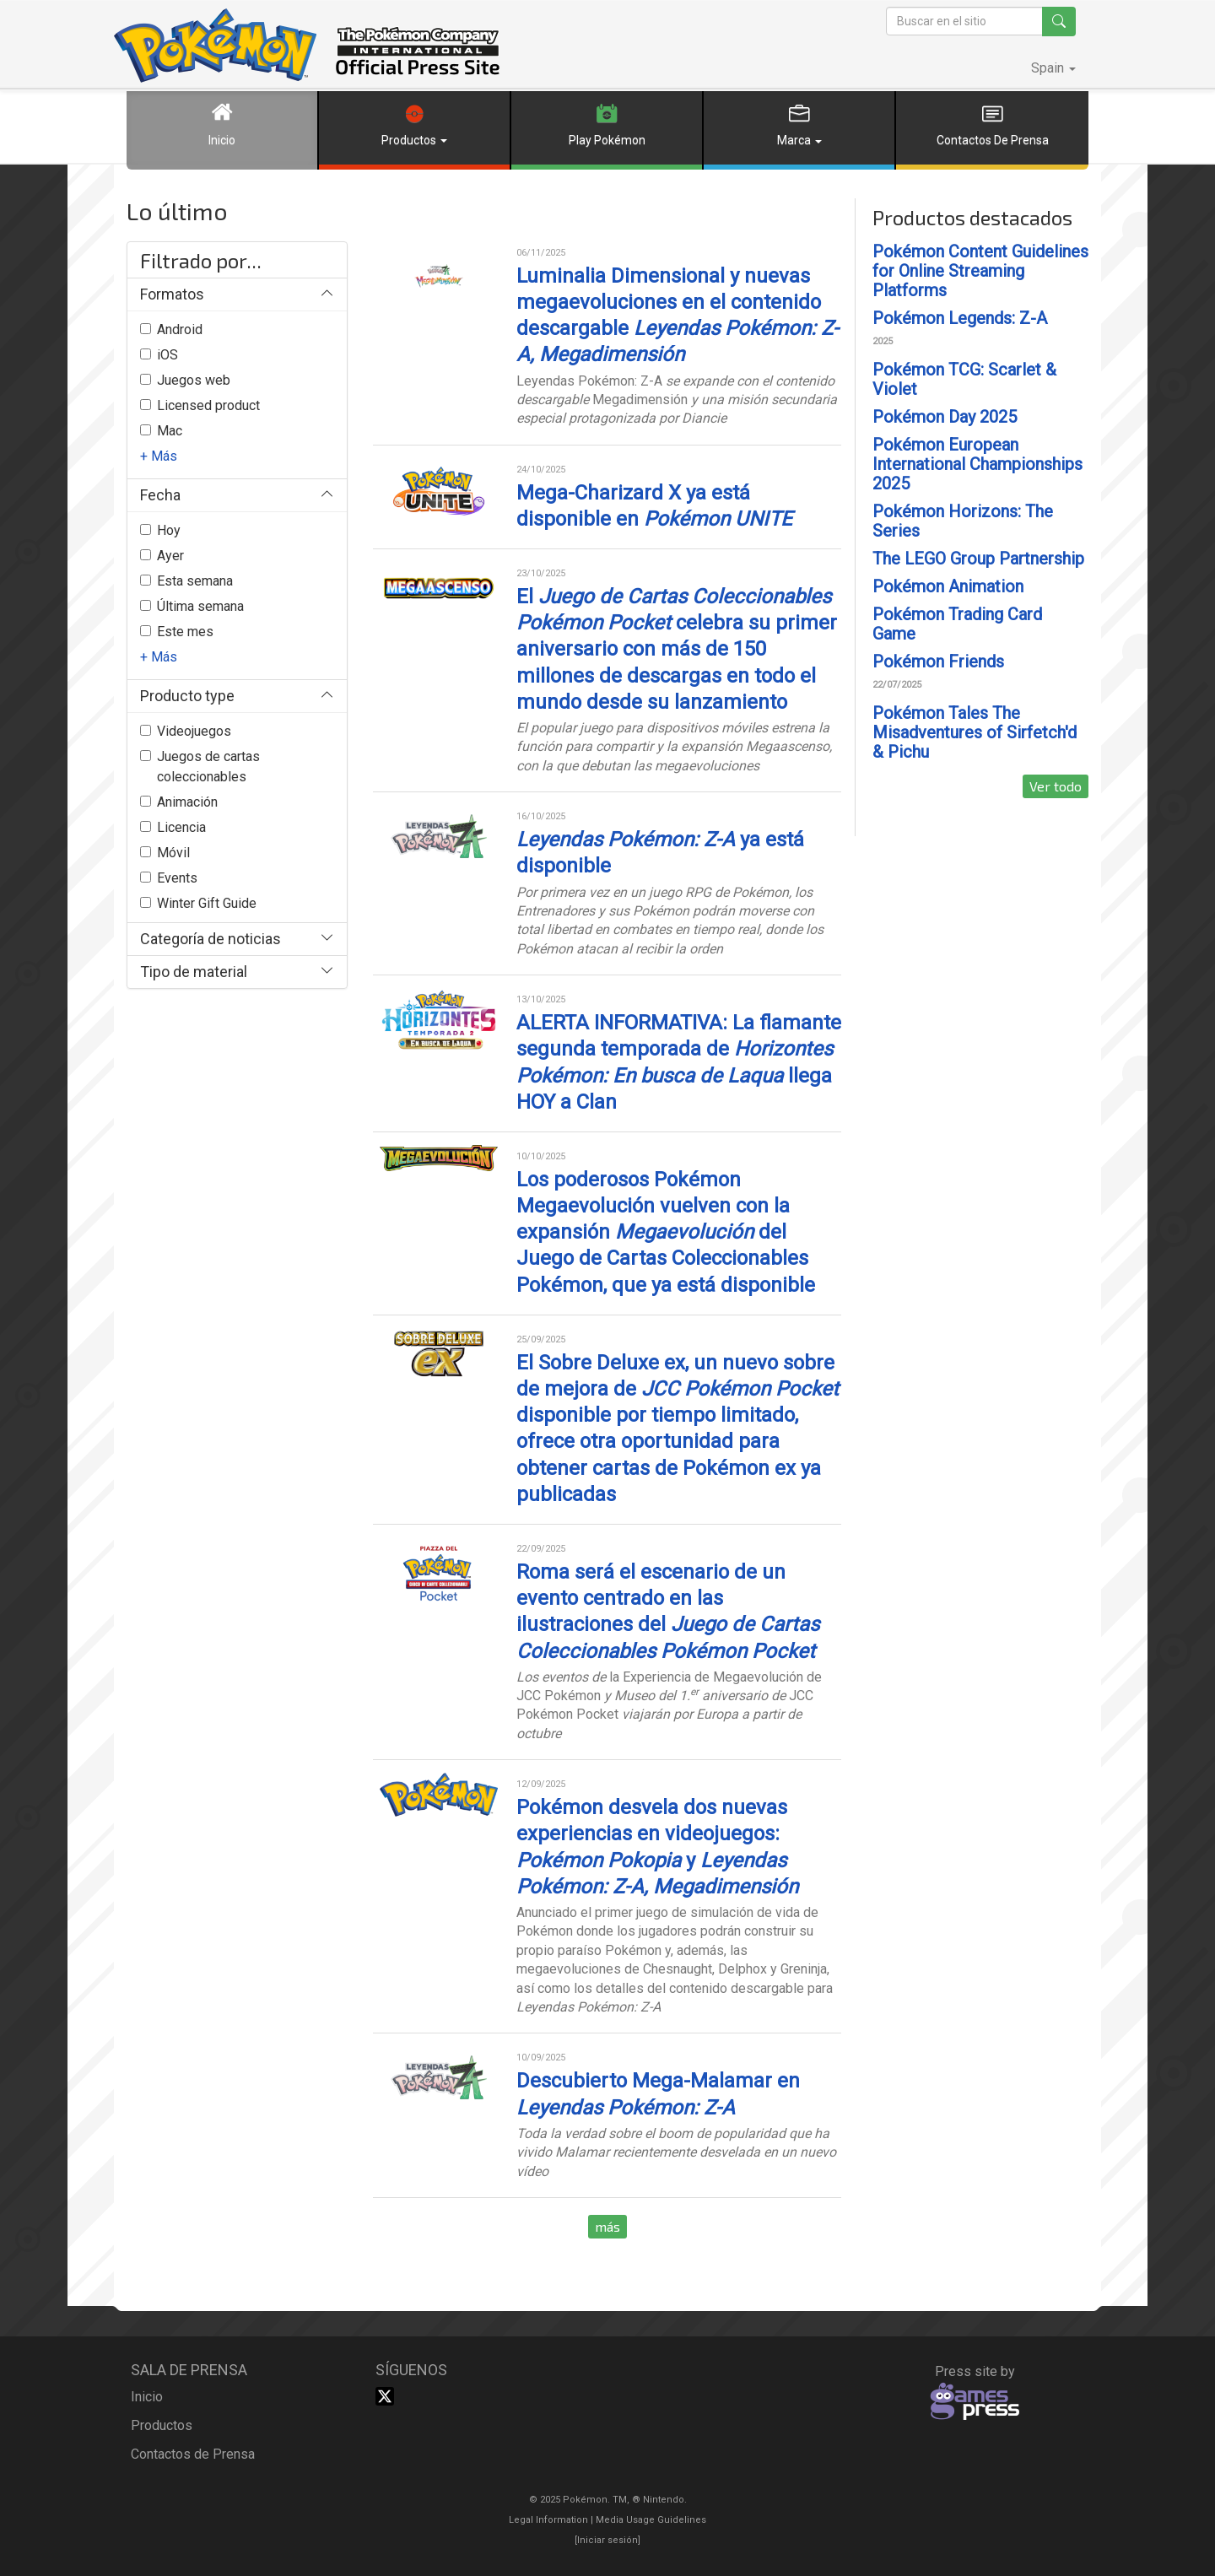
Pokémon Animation (947, 586)
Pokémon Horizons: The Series (962, 521)
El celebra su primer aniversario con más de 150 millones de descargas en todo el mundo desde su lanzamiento (676, 649)
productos (161, 2425)
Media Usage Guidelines (651, 2519)
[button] (1053, 68)
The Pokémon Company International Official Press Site (307, 45)
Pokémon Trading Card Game (957, 624)
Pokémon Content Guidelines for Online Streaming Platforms (980, 270)
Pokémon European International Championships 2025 (977, 464)
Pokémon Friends (938, 661)
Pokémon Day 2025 (944, 417)
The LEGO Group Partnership (978, 558)
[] (607, 2540)
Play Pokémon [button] (606, 119)
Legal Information (548, 2519)
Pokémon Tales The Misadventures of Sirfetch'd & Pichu (974, 732)
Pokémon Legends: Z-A (959, 318)
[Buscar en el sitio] (964, 21)
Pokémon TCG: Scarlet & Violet (964, 379)
